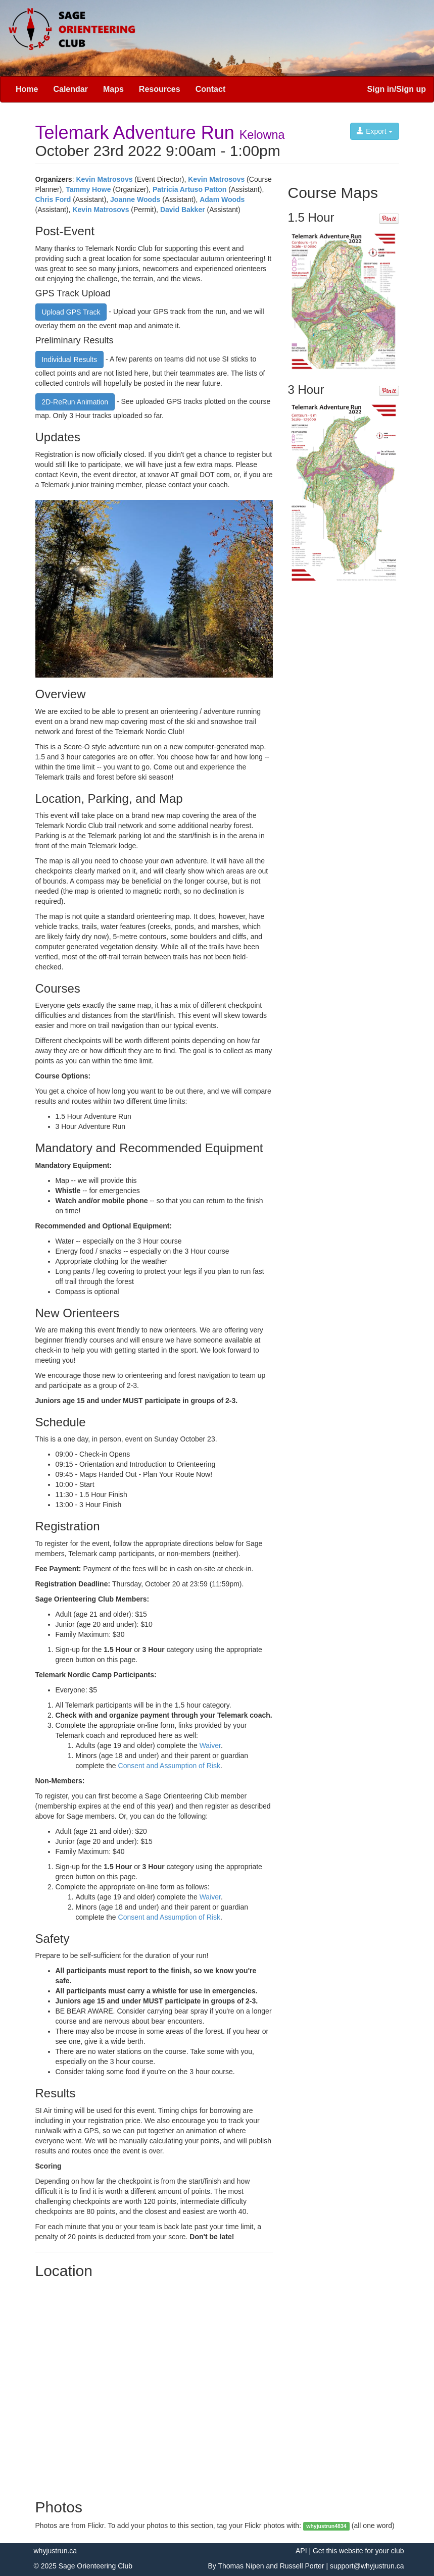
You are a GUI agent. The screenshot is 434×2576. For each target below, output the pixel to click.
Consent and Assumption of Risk (169, 1766)
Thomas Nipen (241, 2566)
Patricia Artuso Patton (190, 189)
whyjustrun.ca (55, 2551)
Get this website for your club (358, 2551)
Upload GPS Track (71, 312)
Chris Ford (53, 199)
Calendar (70, 89)
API (301, 2551)
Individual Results (70, 359)
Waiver (210, 1745)
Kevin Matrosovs (104, 179)
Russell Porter (302, 2566)
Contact (211, 89)
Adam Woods (222, 199)
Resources (159, 89)
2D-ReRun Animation (75, 402)
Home (27, 89)
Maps (113, 89)
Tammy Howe (88, 189)
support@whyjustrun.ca (367, 2566)
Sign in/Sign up (396, 89)
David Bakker (182, 209)
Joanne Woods (135, 199)
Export (374, 131)
